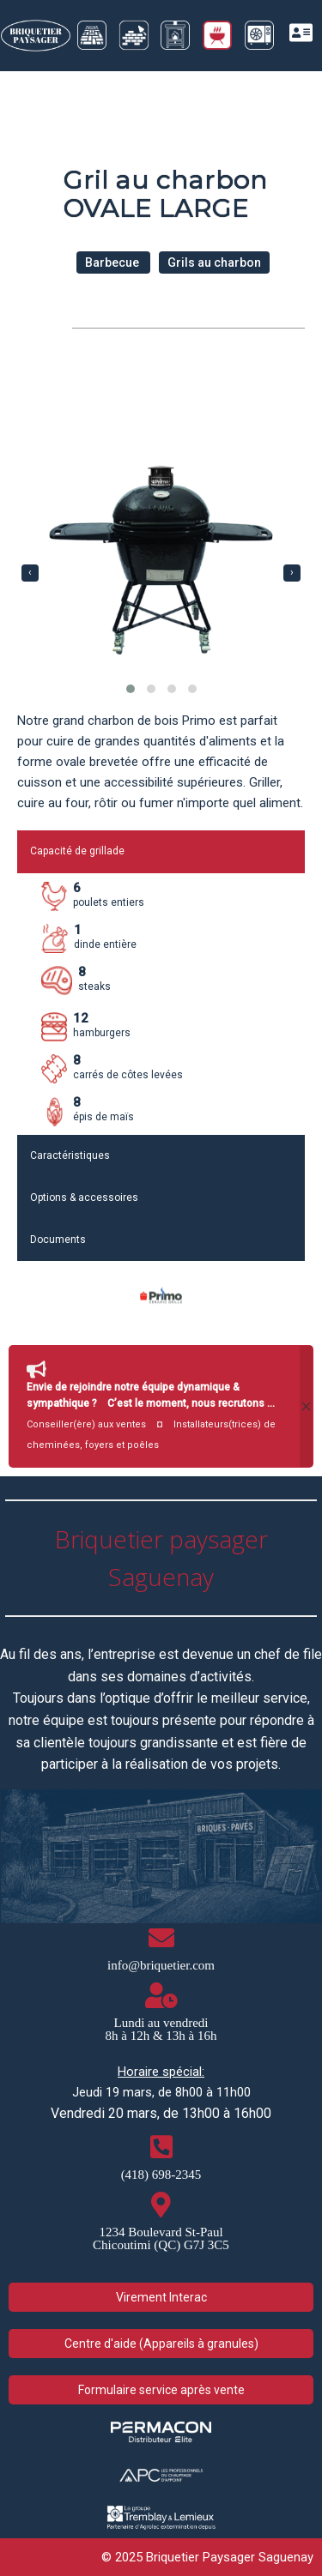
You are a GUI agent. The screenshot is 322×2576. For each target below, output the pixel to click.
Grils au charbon (214, 262)
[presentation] (30, 573)
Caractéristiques (70, 1155)
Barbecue (113, 262)
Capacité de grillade (77, 851)
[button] (130, 688)
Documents (58, 1240)
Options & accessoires (84, 1197)
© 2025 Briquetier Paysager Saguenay (207, 2557)
